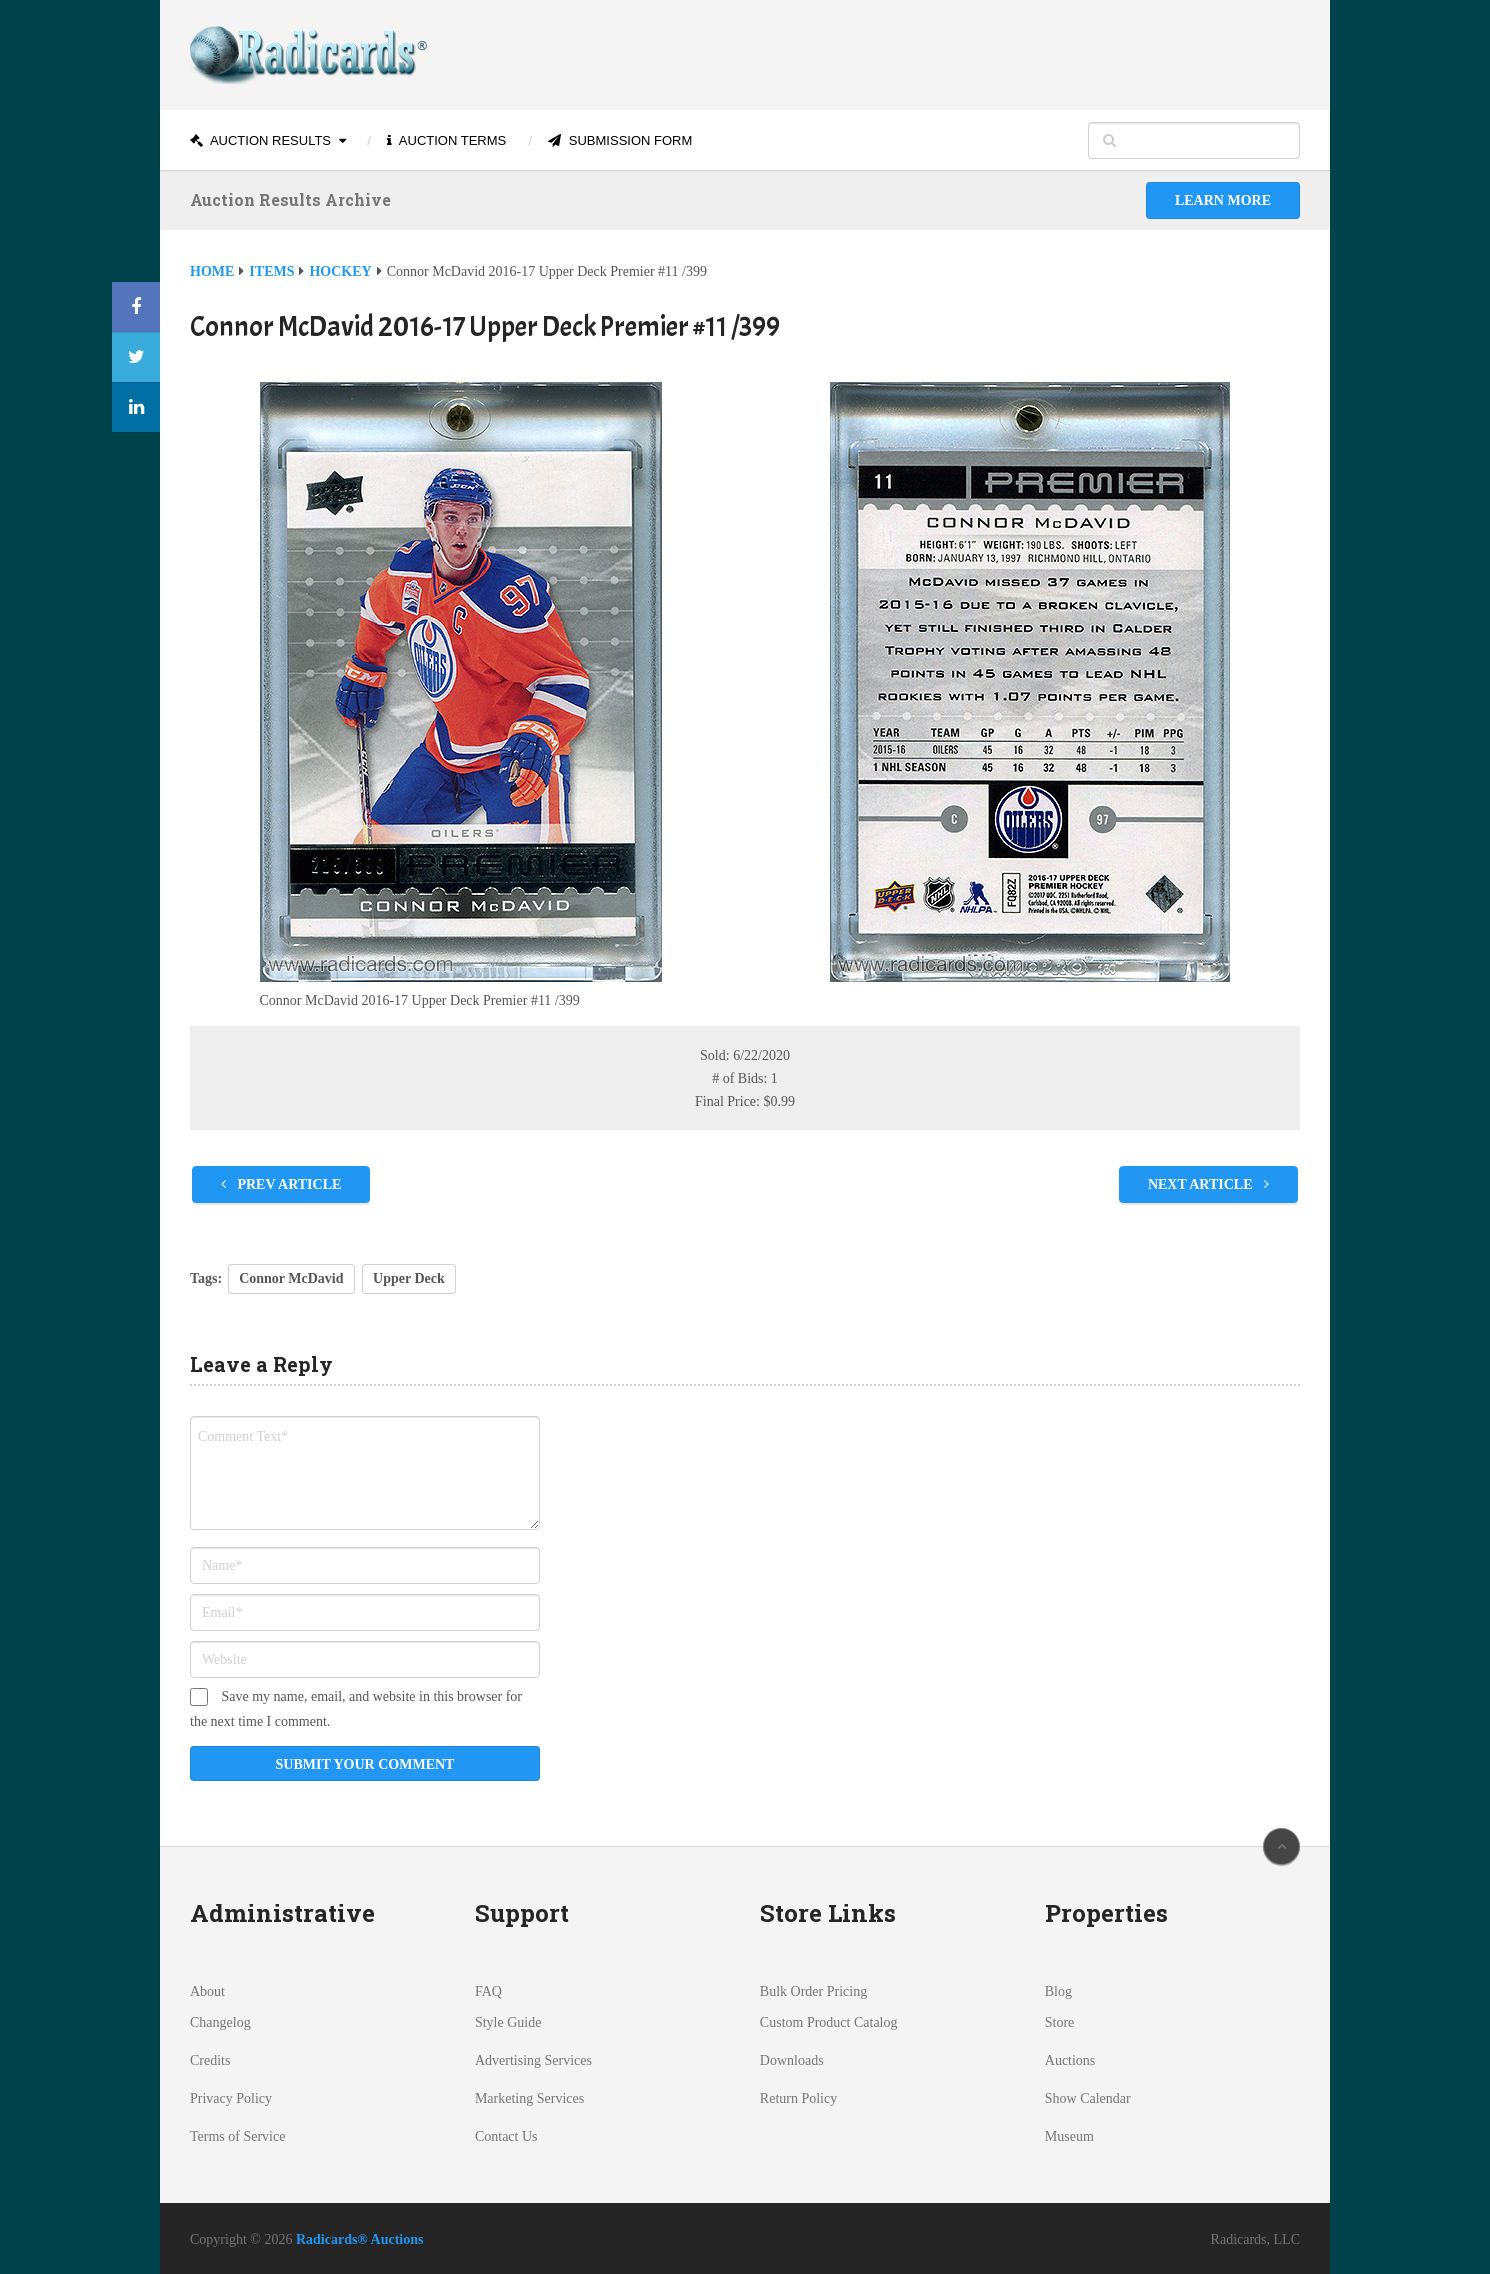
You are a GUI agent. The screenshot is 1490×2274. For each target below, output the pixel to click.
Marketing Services (529, 2098)
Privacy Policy (231, 2098)
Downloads (792, 2060)
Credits (210, 2060)
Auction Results (260, 140)
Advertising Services (533, 2060)
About (207, 1991)
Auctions (1070, 2060)
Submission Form (620, 140)
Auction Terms (446, 140)
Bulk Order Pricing (813, 1991)
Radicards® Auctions (360, 2239)
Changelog (220, 2022)
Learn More (1223, 200)
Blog (1058, 1991)
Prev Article (281, 1184)
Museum (1069, 2136)
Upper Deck (409, 1278)
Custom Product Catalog (829, 2022)
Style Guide (508, 2022)
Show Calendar (1088, 2098)
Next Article (1208, 1184)
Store (1060, 2022)
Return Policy (798, 2098)
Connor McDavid (291, 1278)
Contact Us (506, 2136)
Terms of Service (237, 2136)
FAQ (488, 1991)
